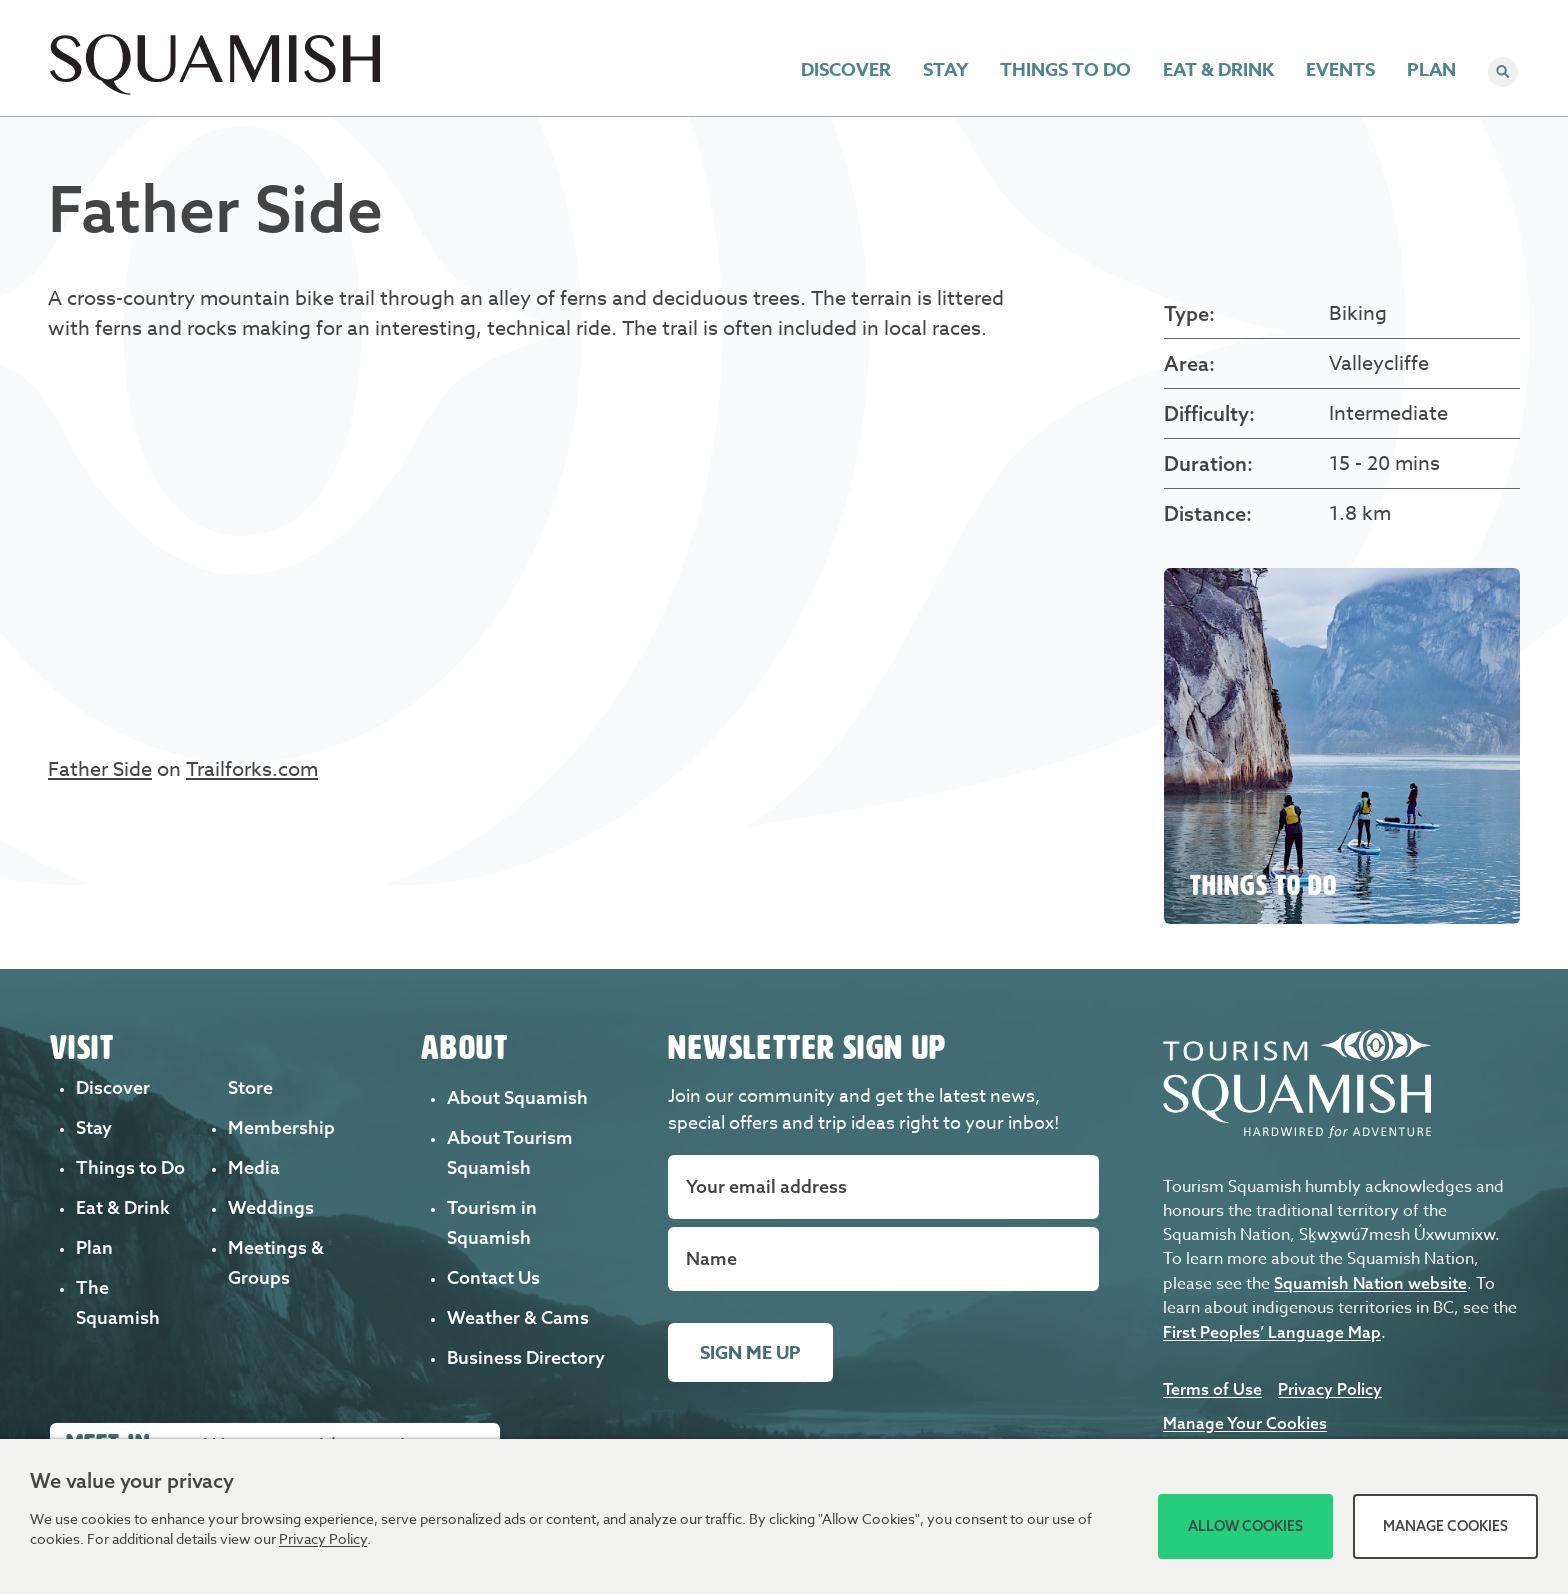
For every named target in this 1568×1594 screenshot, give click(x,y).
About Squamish (517, 1097)
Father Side (100, 769)
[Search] (1503, 74)
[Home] (215, 88)
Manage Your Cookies (1245, 1423)
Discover (846, 74)
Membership (281, 1127)
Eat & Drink (1218, 74)
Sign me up (750, 1353)
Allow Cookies (1245, 1526)
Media (254, 1167)
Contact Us (493, 1277)
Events (1340, 74)
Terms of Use (1212, 1389)
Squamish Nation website (1370, 1283)
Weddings (1174, 22)
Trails (1096, 22)
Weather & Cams (518, 1317)
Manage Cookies (1445, 1526)
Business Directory (526, 1357)
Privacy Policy (1330, 1389)
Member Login (1441, 22)
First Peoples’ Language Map (1272, 1332)
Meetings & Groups (1300, 22)
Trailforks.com (252, 769)
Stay (945, 74)
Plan (1431, 74)
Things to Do (1065, 74)
